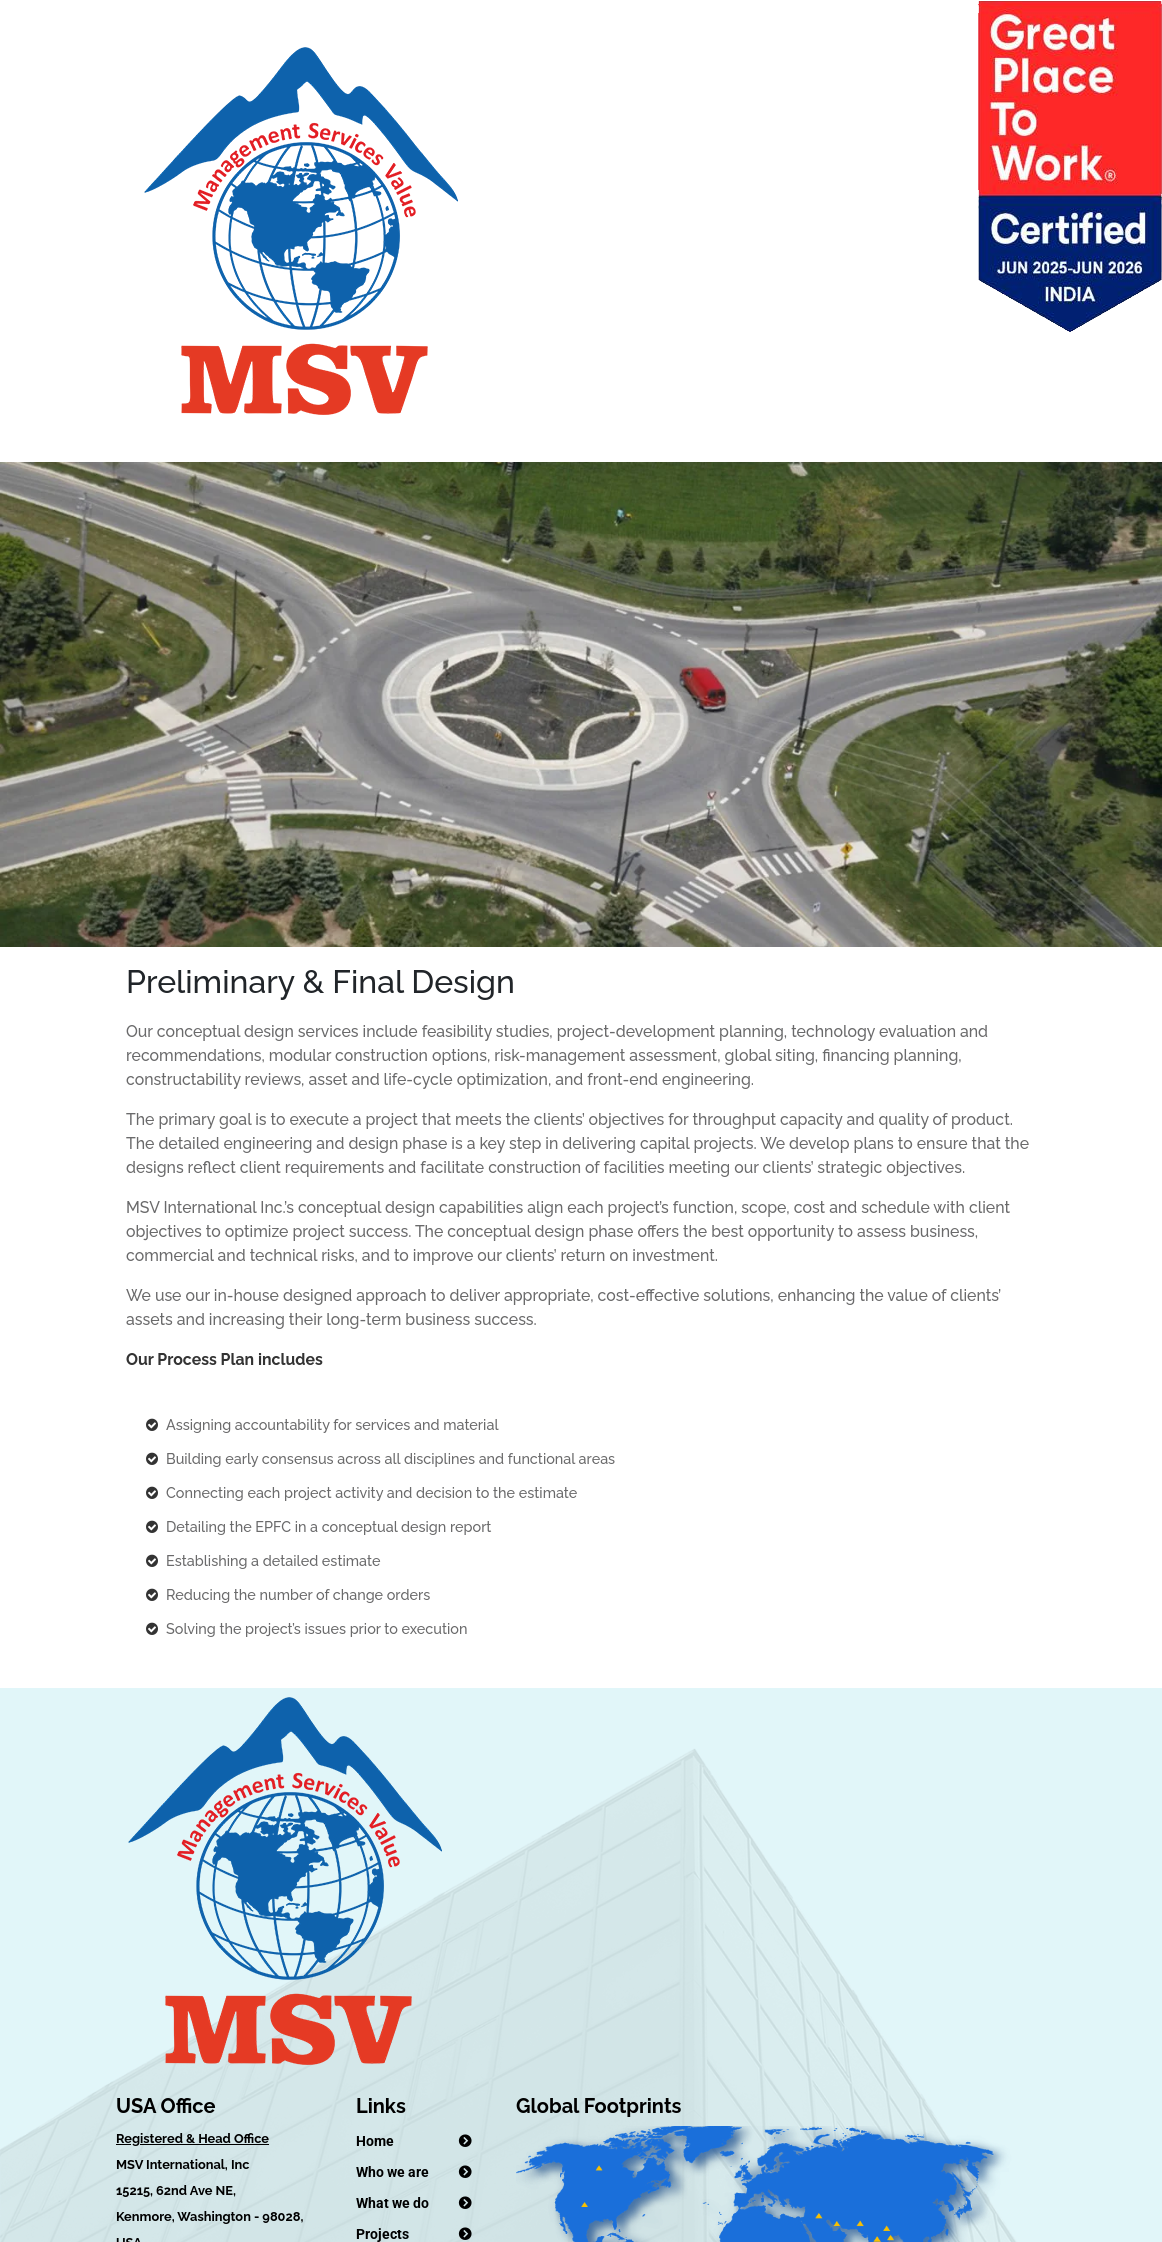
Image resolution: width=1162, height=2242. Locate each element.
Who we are (392, 2172)
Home (375, 2141)
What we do (392, 2203)
